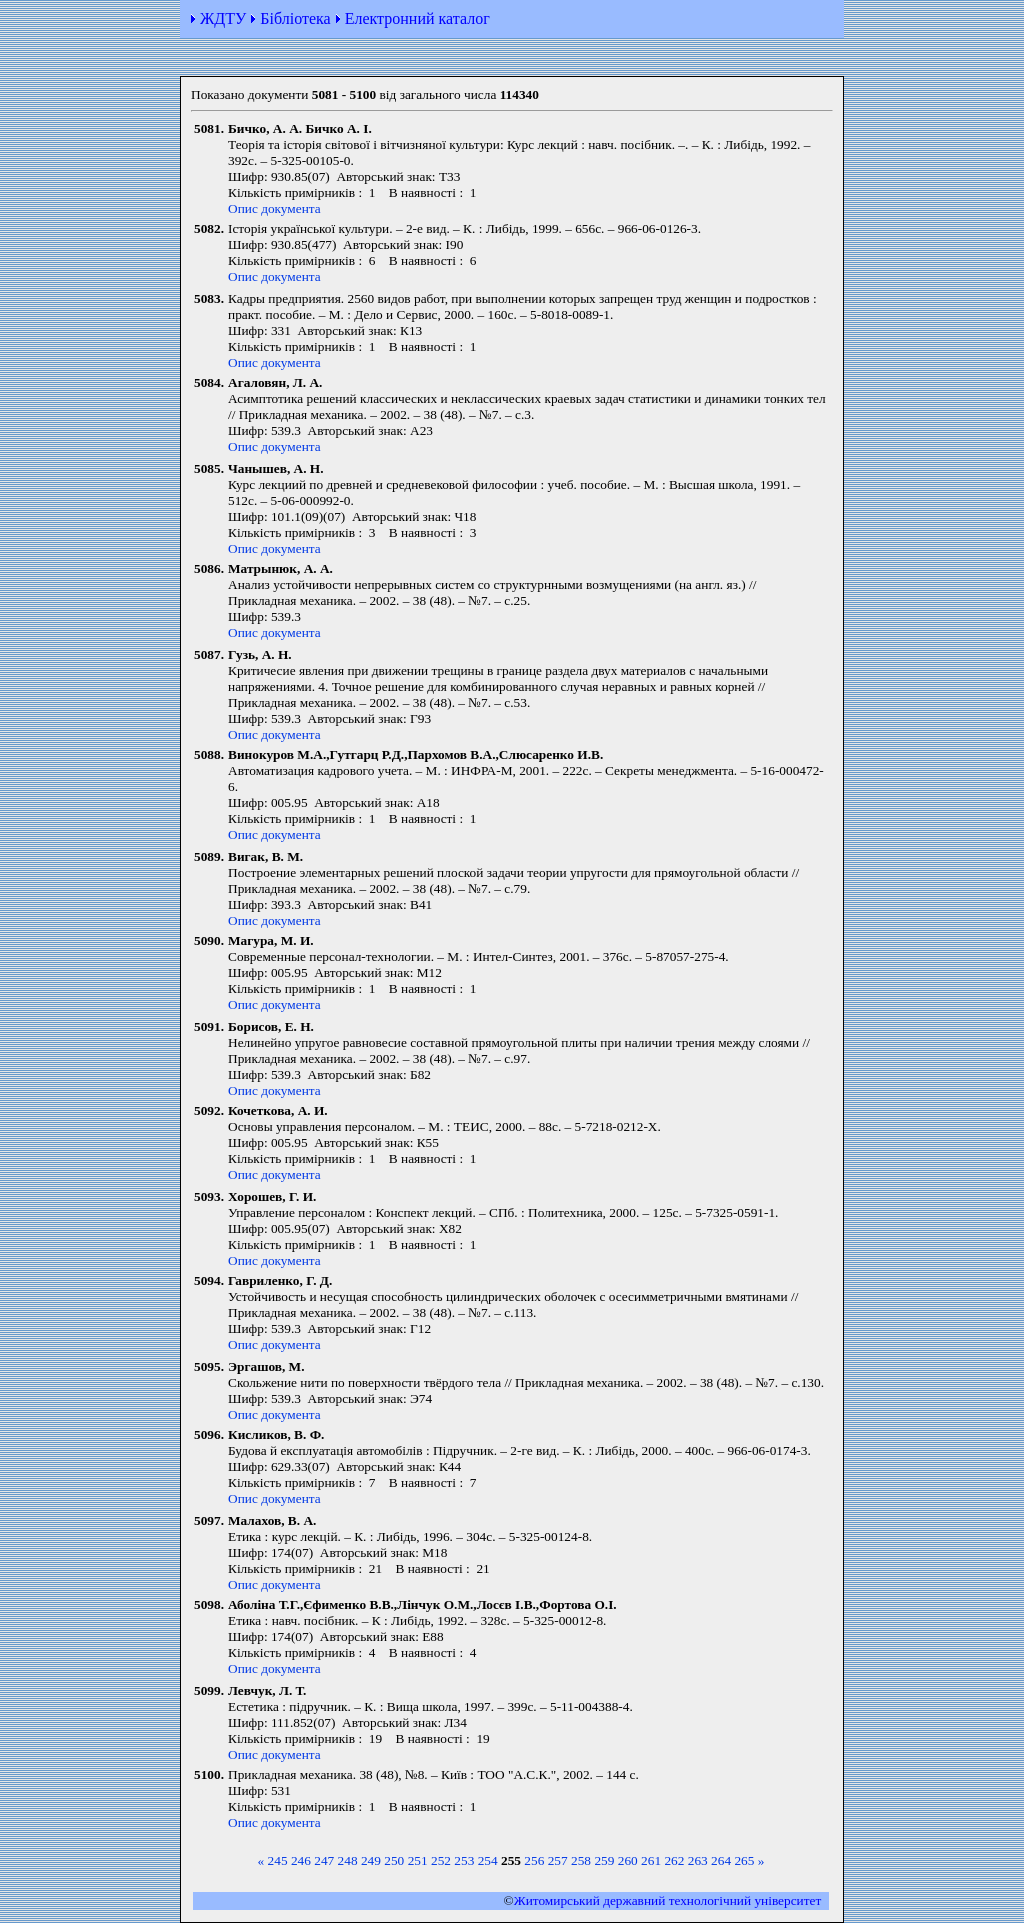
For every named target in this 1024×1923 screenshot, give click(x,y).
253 (464, 1860)
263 (698, 1860)
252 (441, 1860)
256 (534, 1860)
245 (278, 1860)
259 (604, 1860)
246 (301, 1860)
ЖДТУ (223, 18)
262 (674, 1860)
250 (394, 1860)
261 (651, 1860)
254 (488, 1860)
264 (721, 1860)
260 (628, 1860)
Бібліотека (295, 18)
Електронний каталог (417, 18)
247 (324, 1860)
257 (558, 1860)
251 (418, 1860)
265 (744, 1860)
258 (581, 1860)
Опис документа (274, 208)
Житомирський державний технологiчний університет (668, 1900)
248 (348, 1860)
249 (371, 1860)
